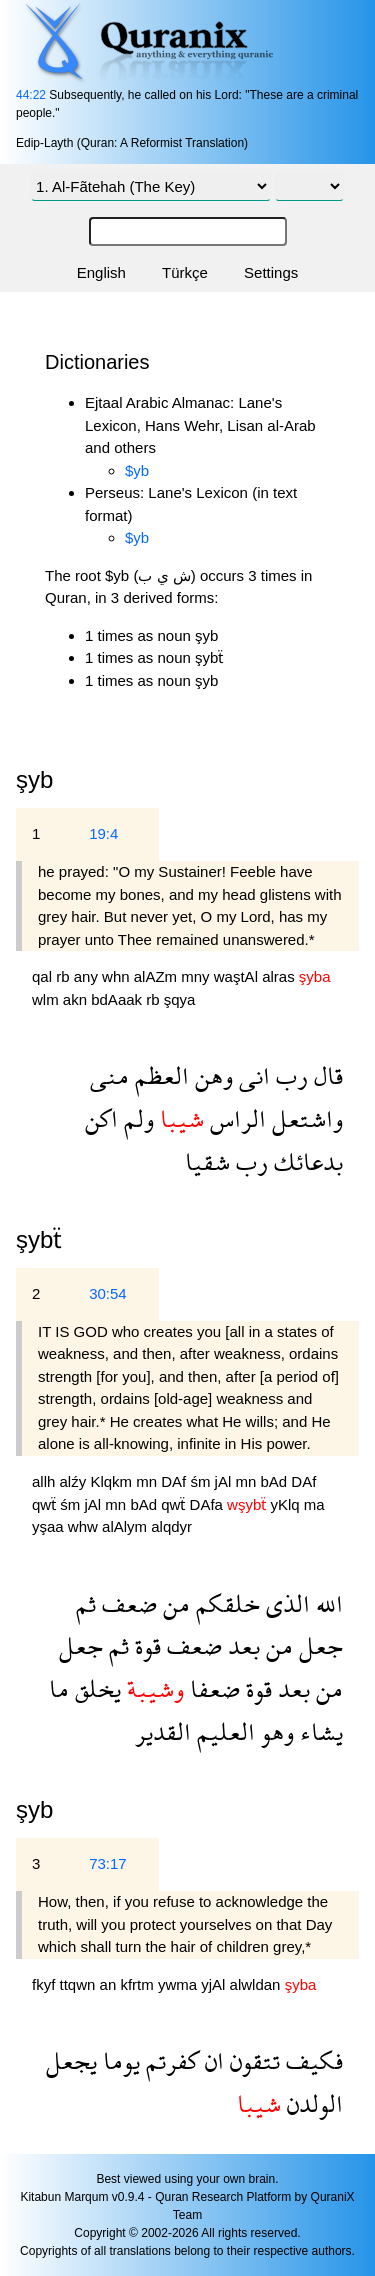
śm (202, 1481)
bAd (275, 1481)
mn (148, 1481)
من (173, 1603)
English (101, 272)
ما (59, 1688)
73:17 (108, 1863)
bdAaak (118, 999)
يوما (118, 2060)
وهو (274, 1731)
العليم (223, 1731)
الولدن (312, 2103)
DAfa (209, 1504)
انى (251, 1075)
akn (77, 999)
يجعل (71, 2060)
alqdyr (171, 1526)
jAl (225, 1481)
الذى (285, 1603)
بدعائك (305, 1161)
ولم (136, 1118)
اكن (101, 1118)
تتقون (252, 2060)
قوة (145, 1645)
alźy (75, 1481)
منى (109, 1075)
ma (314, 1504)
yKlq (286, 1504)
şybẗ (39, 1239)
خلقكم (225, 1603)
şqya (180, 999)
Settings (271, 272)
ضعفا (212, 1688)
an (110, 1984)
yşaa (50, 1526)
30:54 (108, 1293)
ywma (179, 1984)
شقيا (207, 1161)
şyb (34, 1809)
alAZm (158, 976)
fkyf (46, 1984)
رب (289, 1075)
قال (325, 1075)
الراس (235, 1118)
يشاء (318, 1731)
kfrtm (139, 1984)
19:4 (103, 833)
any (88, 976)
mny (197, 976)
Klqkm (113, 1481)
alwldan (257, 1984)
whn (118, 976)
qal (44, 976)
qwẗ (46, 1504)
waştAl (238, 976)
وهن (211, 1075)
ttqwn (80, 1984)
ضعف (126, 1603)
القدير (163, 1731)
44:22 (31, 95)
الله (326, 1603)
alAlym (126, 1526)
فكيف (311, 2060)
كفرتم (169, 2060)
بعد (241, 1645)
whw (85, 1526)
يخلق (95, 1688)
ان (211, 2060)
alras (280, 976)
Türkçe (185, 272)
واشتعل (304, 1118)
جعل (318, 1645)
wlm (47, 999)
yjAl (215, 1984)
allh (46, 1481)
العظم (159, 1075)
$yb (137, 470)
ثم (86, 1603)
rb (65, 976)
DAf (175, 1481)
